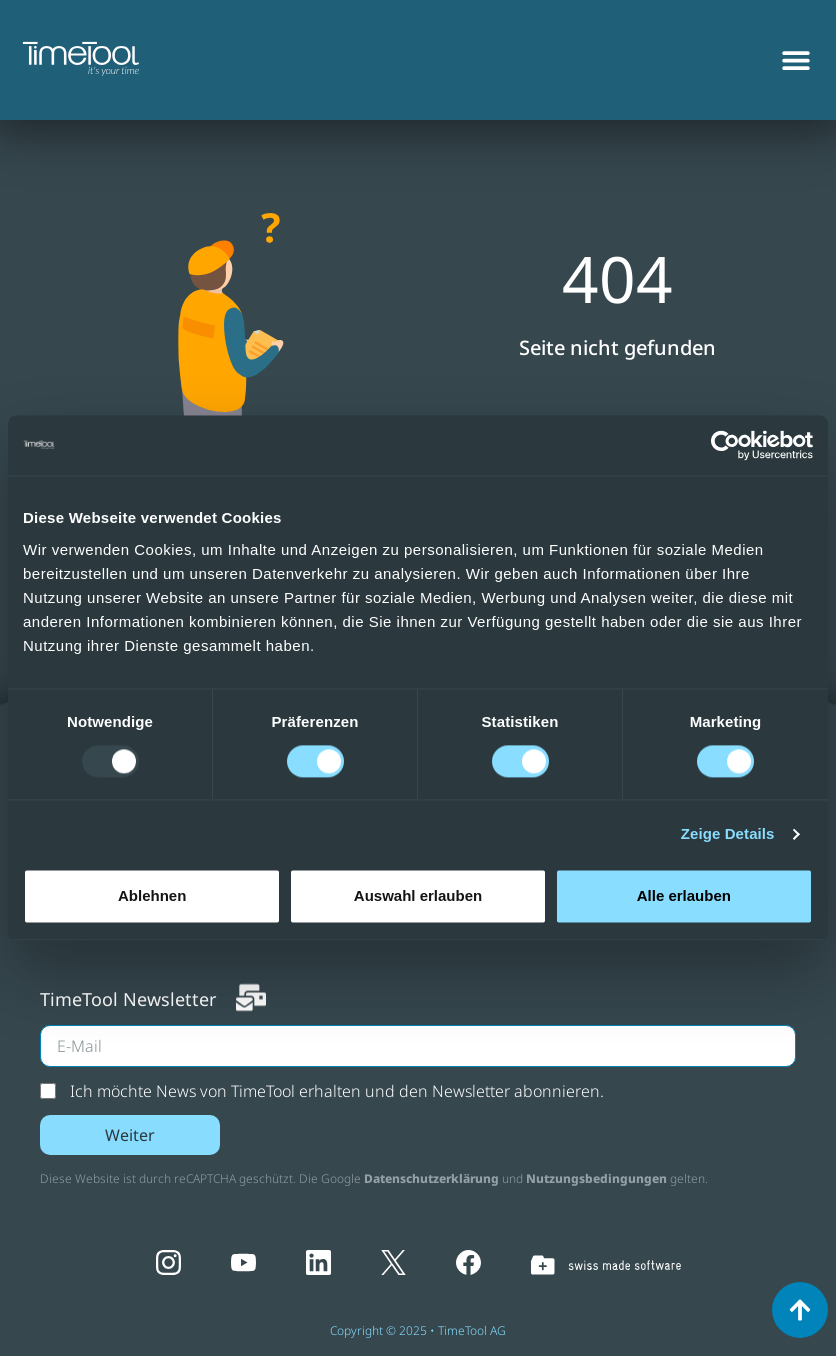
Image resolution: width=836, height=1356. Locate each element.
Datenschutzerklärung (431, 1178)
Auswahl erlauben (418, 895)
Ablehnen (152, 895)
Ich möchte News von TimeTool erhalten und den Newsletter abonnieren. (337, 1091)
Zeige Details (728, 833)
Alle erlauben (684, 895)
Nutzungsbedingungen (596, 1178)
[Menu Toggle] (796, 45)
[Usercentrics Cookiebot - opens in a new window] (725, 445)
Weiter (130, 1135)
